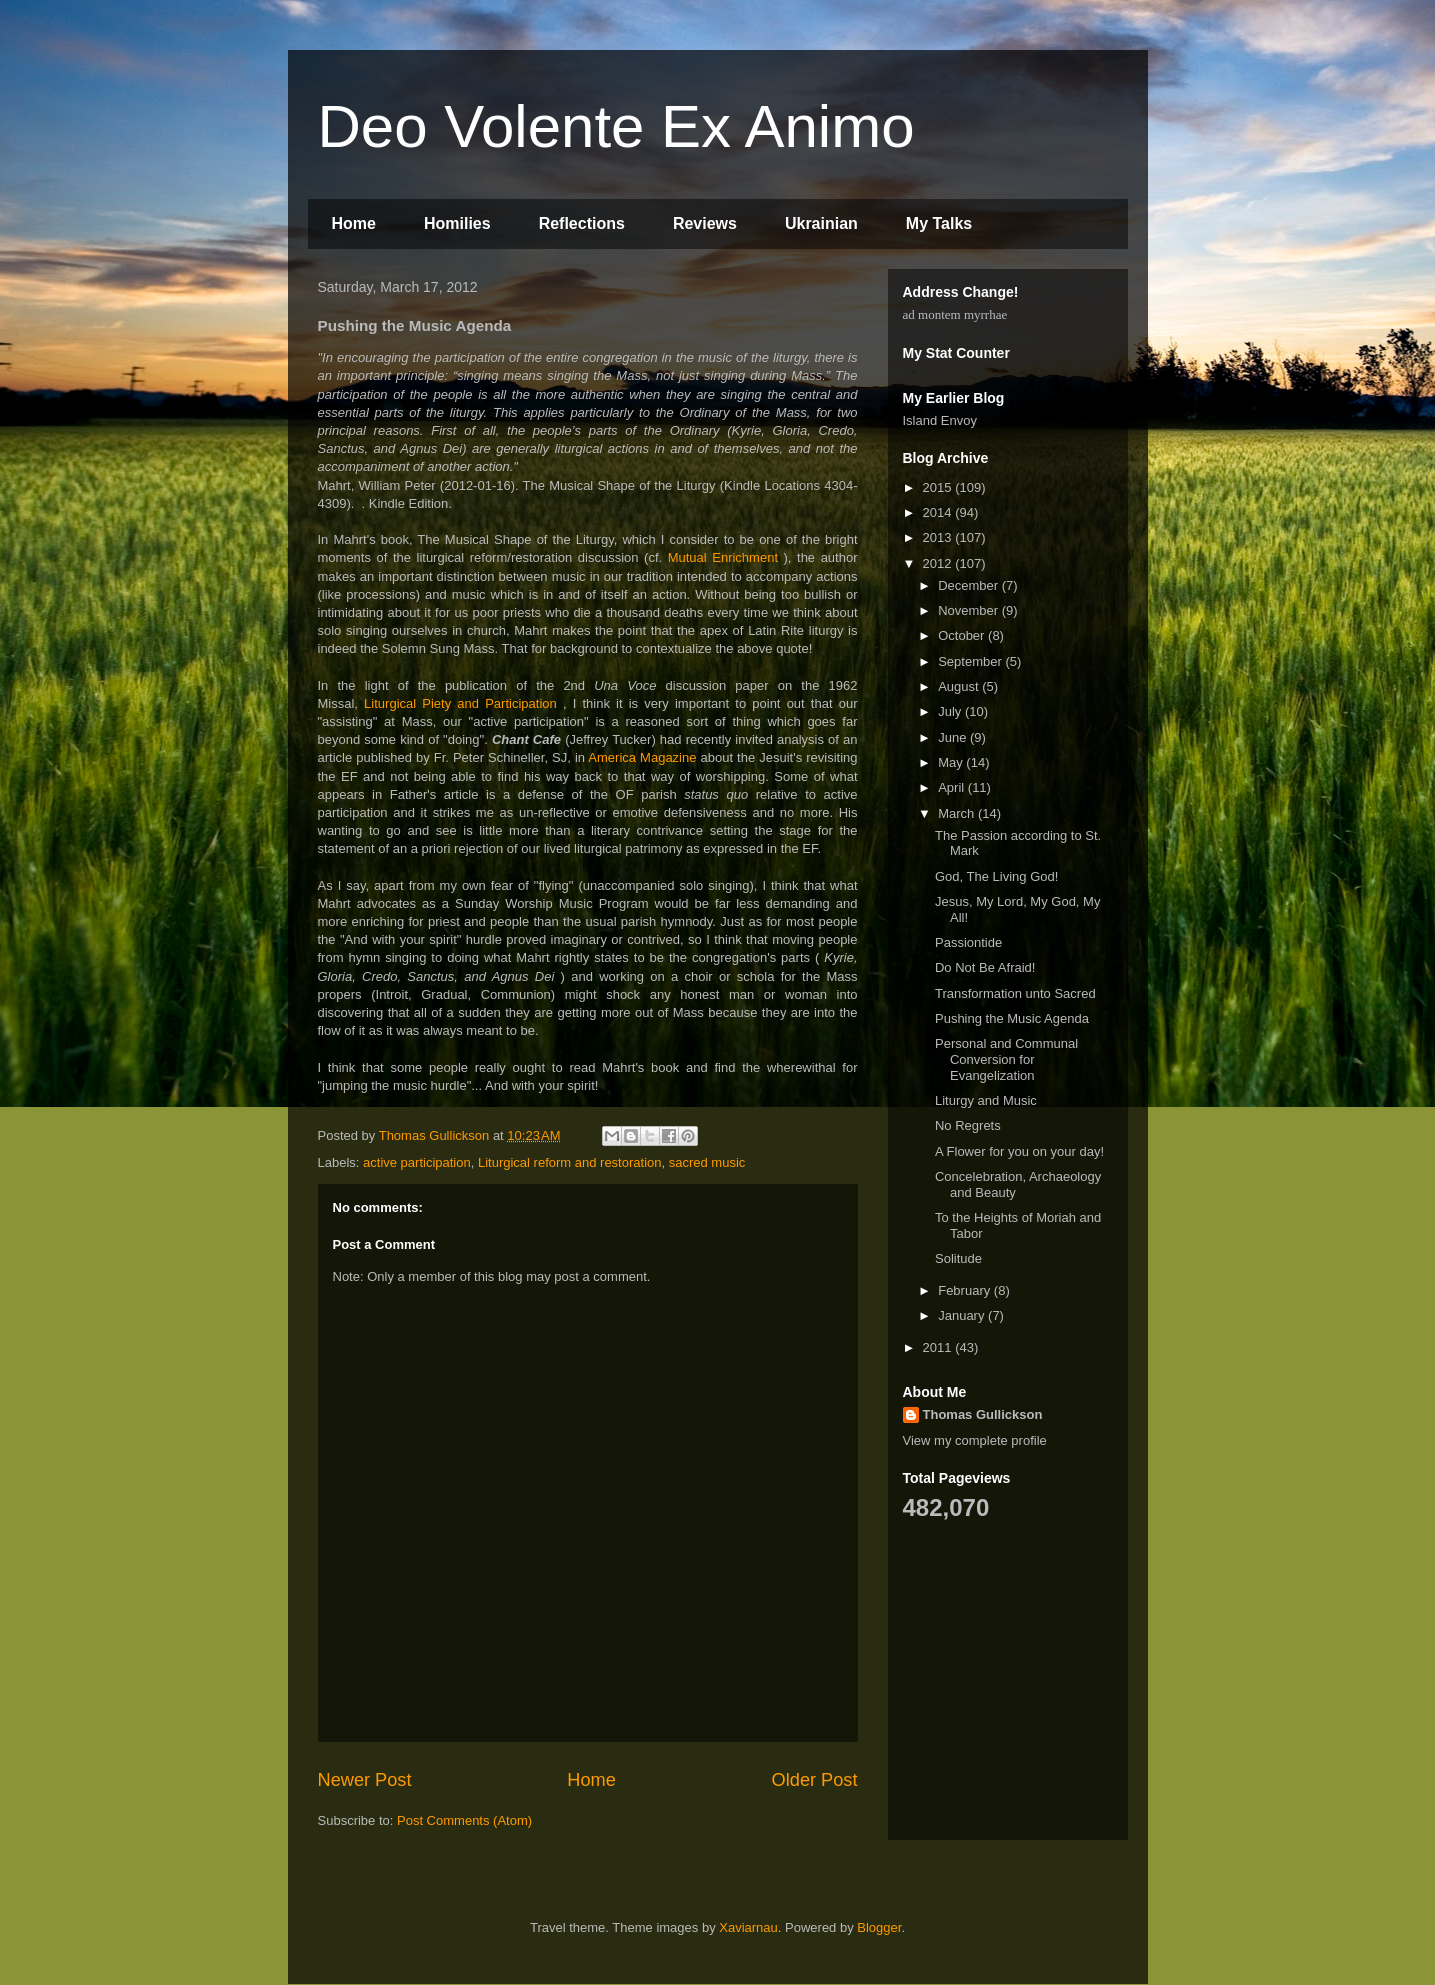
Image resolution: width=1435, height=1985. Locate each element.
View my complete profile (975, 1440)
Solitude (958, 1258)
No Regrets (968, 1125)
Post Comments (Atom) (464, 1820)
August (960, 686)
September (971, 661)
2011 (939, 1347)
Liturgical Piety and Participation (460, 703)
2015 (939, 487)
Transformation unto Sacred (1015, 993)
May (952, 762)
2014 (939, 512)
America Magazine (642, 757)
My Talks (939, 223)
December (970, 585)
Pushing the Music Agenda (1012, 1018)
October (963, 635)
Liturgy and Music (986, 1100)
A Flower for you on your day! (1019, 1151)
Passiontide (968, 942)
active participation (417, 1162)
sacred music (707, 1162)
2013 (939, 537)
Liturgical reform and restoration (570, 1162)
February (966, 1290)
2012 (939, 563)
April (953, 787)
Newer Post (365, 1780)
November (970, 610)
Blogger (879, 1927)
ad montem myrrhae (955, 314)
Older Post (815, 1780)
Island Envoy (940, 420)
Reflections (582, 223)
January (963, 1315)
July (951, 711)
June (954, 737)
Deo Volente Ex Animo (616, 126)
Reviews (705, 223)
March (958, 813)
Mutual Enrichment (723, 557)
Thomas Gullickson (983, 1414)
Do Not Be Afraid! (985, 967)
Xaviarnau (748, 1927)
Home (354, 223)
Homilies (457, 223)
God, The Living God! (996, 876)
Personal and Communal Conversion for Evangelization (1006, 1059)
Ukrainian (821, 223)
